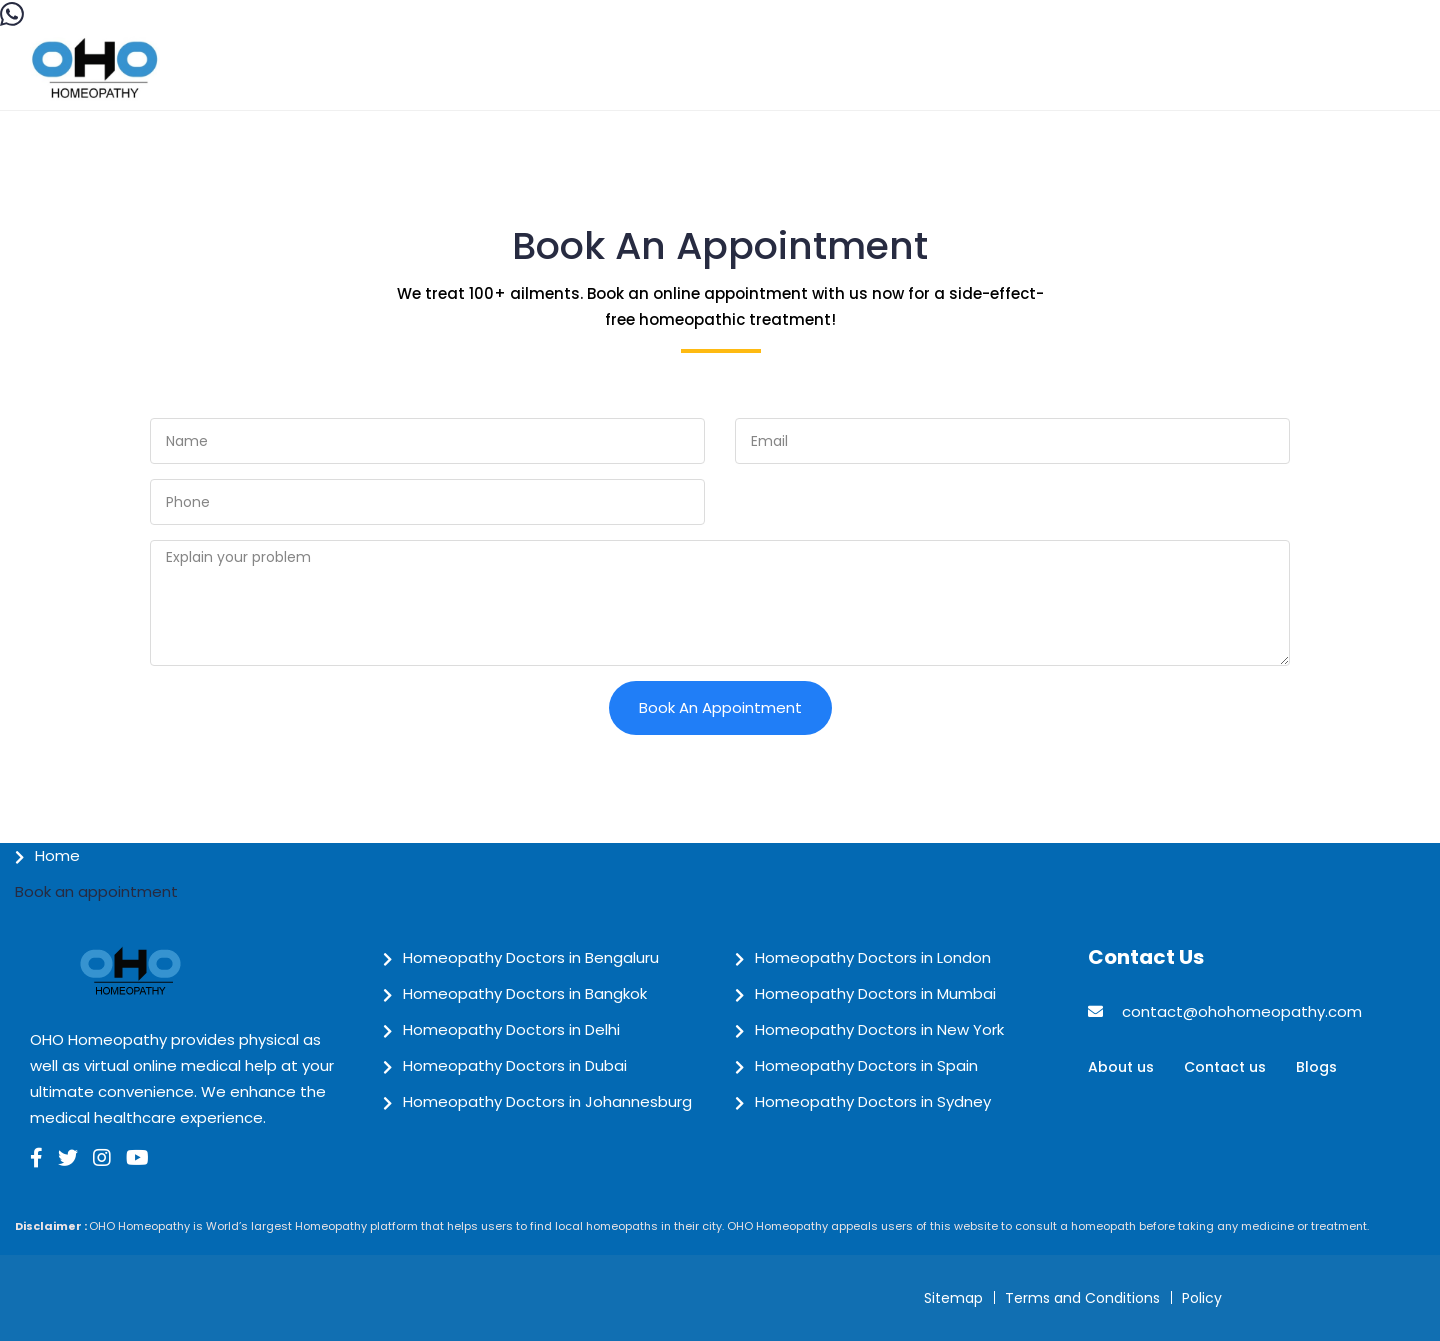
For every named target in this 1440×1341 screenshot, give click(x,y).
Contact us (1225, 1067)
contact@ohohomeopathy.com (1242, 1011)
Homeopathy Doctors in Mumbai (875, 993)
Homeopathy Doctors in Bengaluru (531, 957)
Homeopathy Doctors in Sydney (873, 1101)
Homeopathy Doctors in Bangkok (525, 993)
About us (1121, 1067)
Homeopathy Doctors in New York (879, 1029)
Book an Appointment (720, 707)
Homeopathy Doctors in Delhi (511, 1029)
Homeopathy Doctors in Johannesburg (547, 1101)
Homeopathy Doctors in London (873, 957)
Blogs (1316, 1067)
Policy (1202, 1298)
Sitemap (953, 1298)
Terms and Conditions (1082, 1298)
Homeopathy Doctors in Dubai (515, 1065)
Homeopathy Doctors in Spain (866, 1065)
